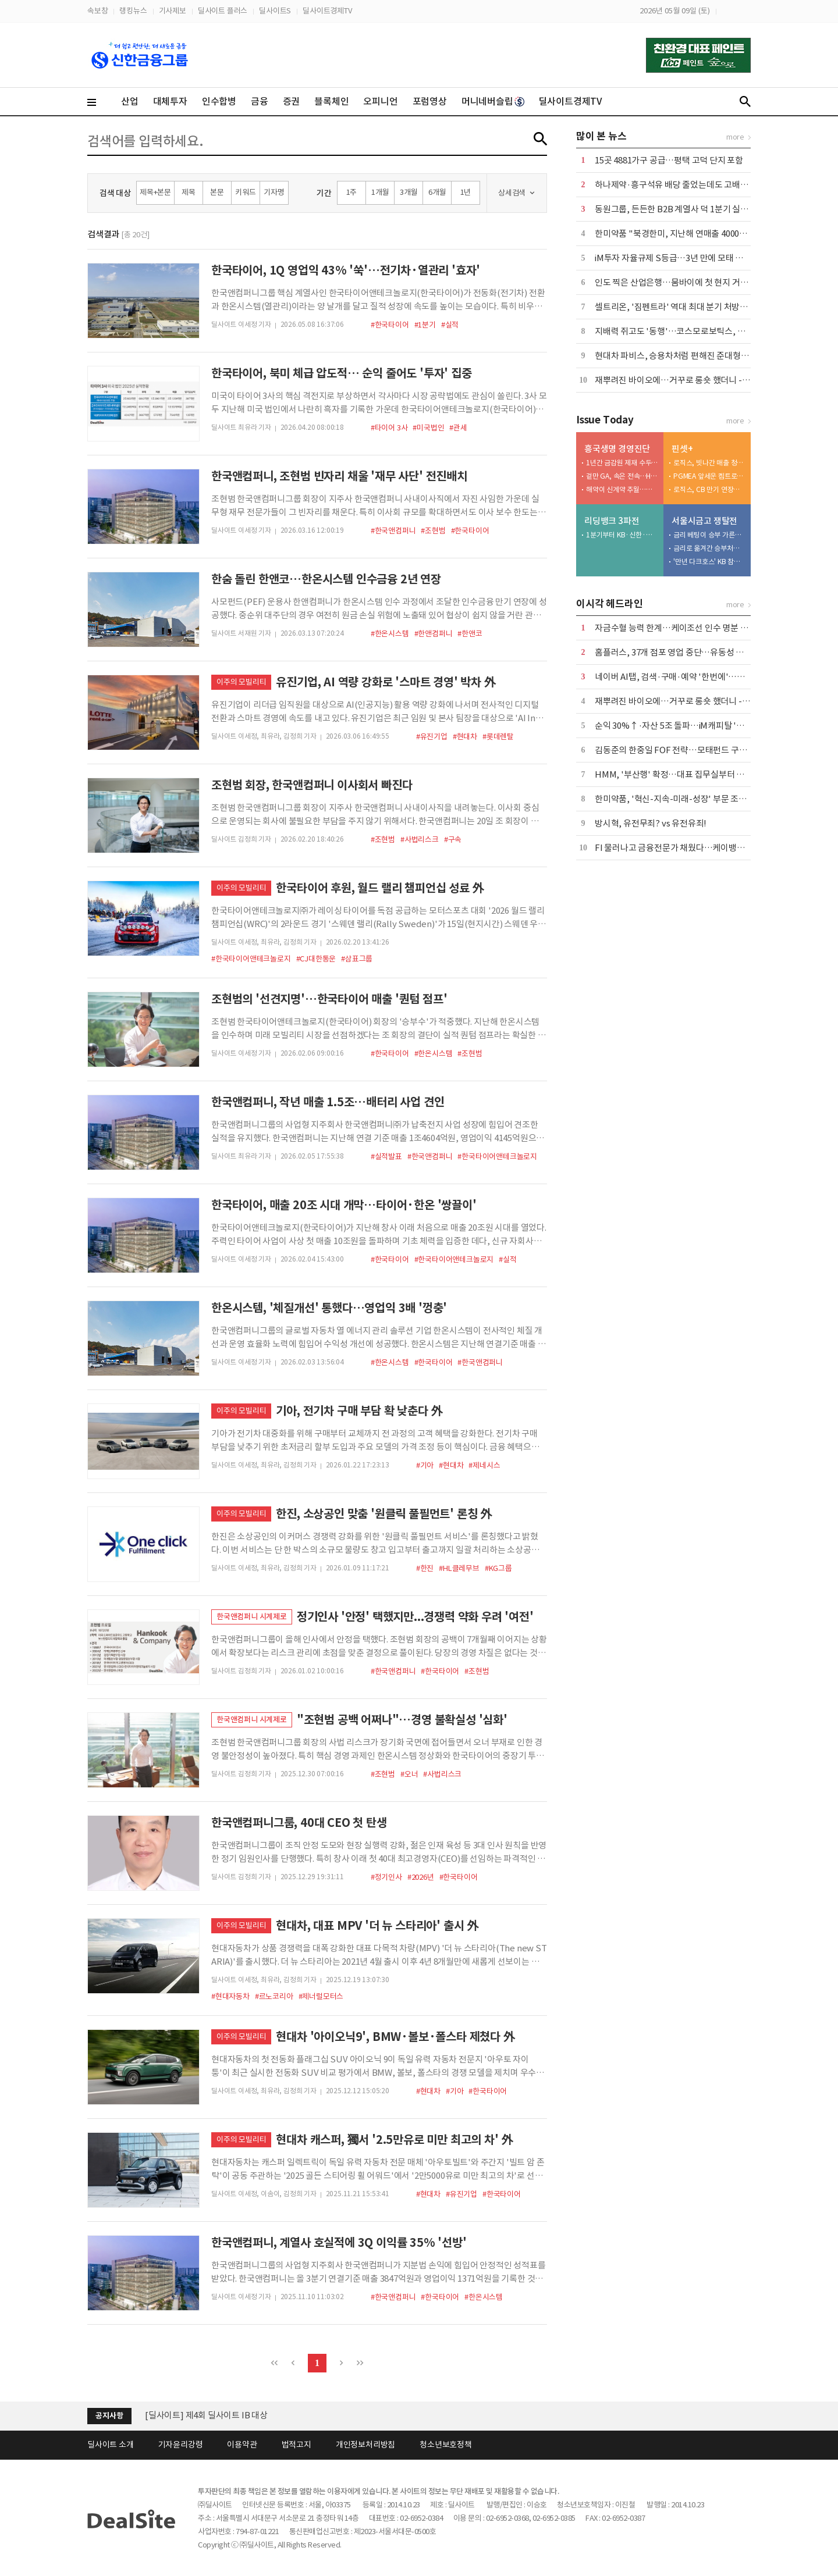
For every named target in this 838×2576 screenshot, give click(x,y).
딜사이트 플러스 (222, 11)
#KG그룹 (498, 1568)
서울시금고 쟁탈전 (704, 520)
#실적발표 (386, 1156)
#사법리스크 (419, 840)
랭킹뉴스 (133, 11)
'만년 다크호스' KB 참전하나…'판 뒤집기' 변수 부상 (709, 561)
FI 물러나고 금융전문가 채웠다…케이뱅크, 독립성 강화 (693, 847)
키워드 (245, 192)
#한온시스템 (390, 634)
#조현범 (433, 531)
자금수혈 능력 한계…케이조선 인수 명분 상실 (675, 627)
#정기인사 (386, 1877)
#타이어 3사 (389, 428)
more (735, 137)
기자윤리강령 (180, 2444)
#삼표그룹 (356, 959)
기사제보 (172, 11)
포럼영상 (430, 101)
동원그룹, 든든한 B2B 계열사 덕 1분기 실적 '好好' (684, 209)
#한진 (425, 1568)
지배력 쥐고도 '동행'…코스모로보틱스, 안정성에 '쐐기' (694, 331)
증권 (291, 101)
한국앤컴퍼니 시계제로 (251, 1617)
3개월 (408, 192)
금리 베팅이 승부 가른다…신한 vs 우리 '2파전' (709, 535)
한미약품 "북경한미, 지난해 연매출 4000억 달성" (682, 233)
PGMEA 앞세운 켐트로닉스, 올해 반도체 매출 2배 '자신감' (709, 476)
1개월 (380, 192)
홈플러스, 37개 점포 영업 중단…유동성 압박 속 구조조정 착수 (704, 652)
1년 (465, 192)
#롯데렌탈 (498, 737)
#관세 (458, 428)
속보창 (97, 11)
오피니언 (380, 101)
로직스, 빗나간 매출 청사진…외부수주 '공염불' (709, 462)
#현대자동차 (230, 1996)
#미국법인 (428, 428)
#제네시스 (484, 1465)
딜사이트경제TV (327, 11)
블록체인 (331, 101)
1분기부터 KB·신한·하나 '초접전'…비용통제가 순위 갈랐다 (622, 535)
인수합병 (219, 101)
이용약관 (242, 2444)
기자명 (274, 192)
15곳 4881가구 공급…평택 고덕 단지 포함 (669, 160)
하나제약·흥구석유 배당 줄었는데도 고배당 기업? (682, 184)
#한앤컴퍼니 (433, 634)
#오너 (409, 1774)
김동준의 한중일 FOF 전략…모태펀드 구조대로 (679, 750)
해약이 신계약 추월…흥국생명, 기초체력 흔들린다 (622, 489)
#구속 (452, 840)
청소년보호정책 (446, 2444)
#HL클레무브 (459, 1568)
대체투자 (170, 101)
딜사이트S (275, 11)
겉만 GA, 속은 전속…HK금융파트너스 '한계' (622, 476)
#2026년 (420, 1877)
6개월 (437, 192)
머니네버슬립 (492, 101)
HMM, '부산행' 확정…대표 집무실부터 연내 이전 (682, 774)
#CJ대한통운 (316, 959)
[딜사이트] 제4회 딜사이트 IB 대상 (206, 2415)
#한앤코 (469, 634)
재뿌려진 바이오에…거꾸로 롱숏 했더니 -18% (677, 380)
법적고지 (296, 2444)
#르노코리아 (274, 1996)
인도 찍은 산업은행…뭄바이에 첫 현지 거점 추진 (680, 282)
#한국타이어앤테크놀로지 (251, 959)
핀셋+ (682, 448)
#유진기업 (432, 737)
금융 (259, 101)
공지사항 (109, 2416)
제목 (189, 192)
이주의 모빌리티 (241, 682)
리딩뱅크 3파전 (611, 520)
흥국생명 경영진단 (617, 448)
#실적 (450, 325)
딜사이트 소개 (110, 2444)
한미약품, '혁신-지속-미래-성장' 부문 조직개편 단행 (687, 798)
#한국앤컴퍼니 (393, 531)
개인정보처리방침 (365, 2444)
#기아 (425, 1465)
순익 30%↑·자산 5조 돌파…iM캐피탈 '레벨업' (679, 725)
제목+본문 (155, 192)
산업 (130, 101)
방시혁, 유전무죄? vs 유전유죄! (650, 823)
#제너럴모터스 (321, 1996)
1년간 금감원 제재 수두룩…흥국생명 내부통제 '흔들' (622, 462)
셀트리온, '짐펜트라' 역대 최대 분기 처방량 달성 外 (685, 306)
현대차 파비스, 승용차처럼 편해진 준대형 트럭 (676, 355)
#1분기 (425, 325)
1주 (351, 192)
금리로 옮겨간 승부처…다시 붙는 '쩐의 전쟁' (709, 548)
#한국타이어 (390, 325)
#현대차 (465, 737)
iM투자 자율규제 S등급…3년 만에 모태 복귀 (673, 257)
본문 (217, 192)
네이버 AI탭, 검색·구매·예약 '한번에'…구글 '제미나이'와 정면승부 (714, 676)
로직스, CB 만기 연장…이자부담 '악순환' (709, 489)
